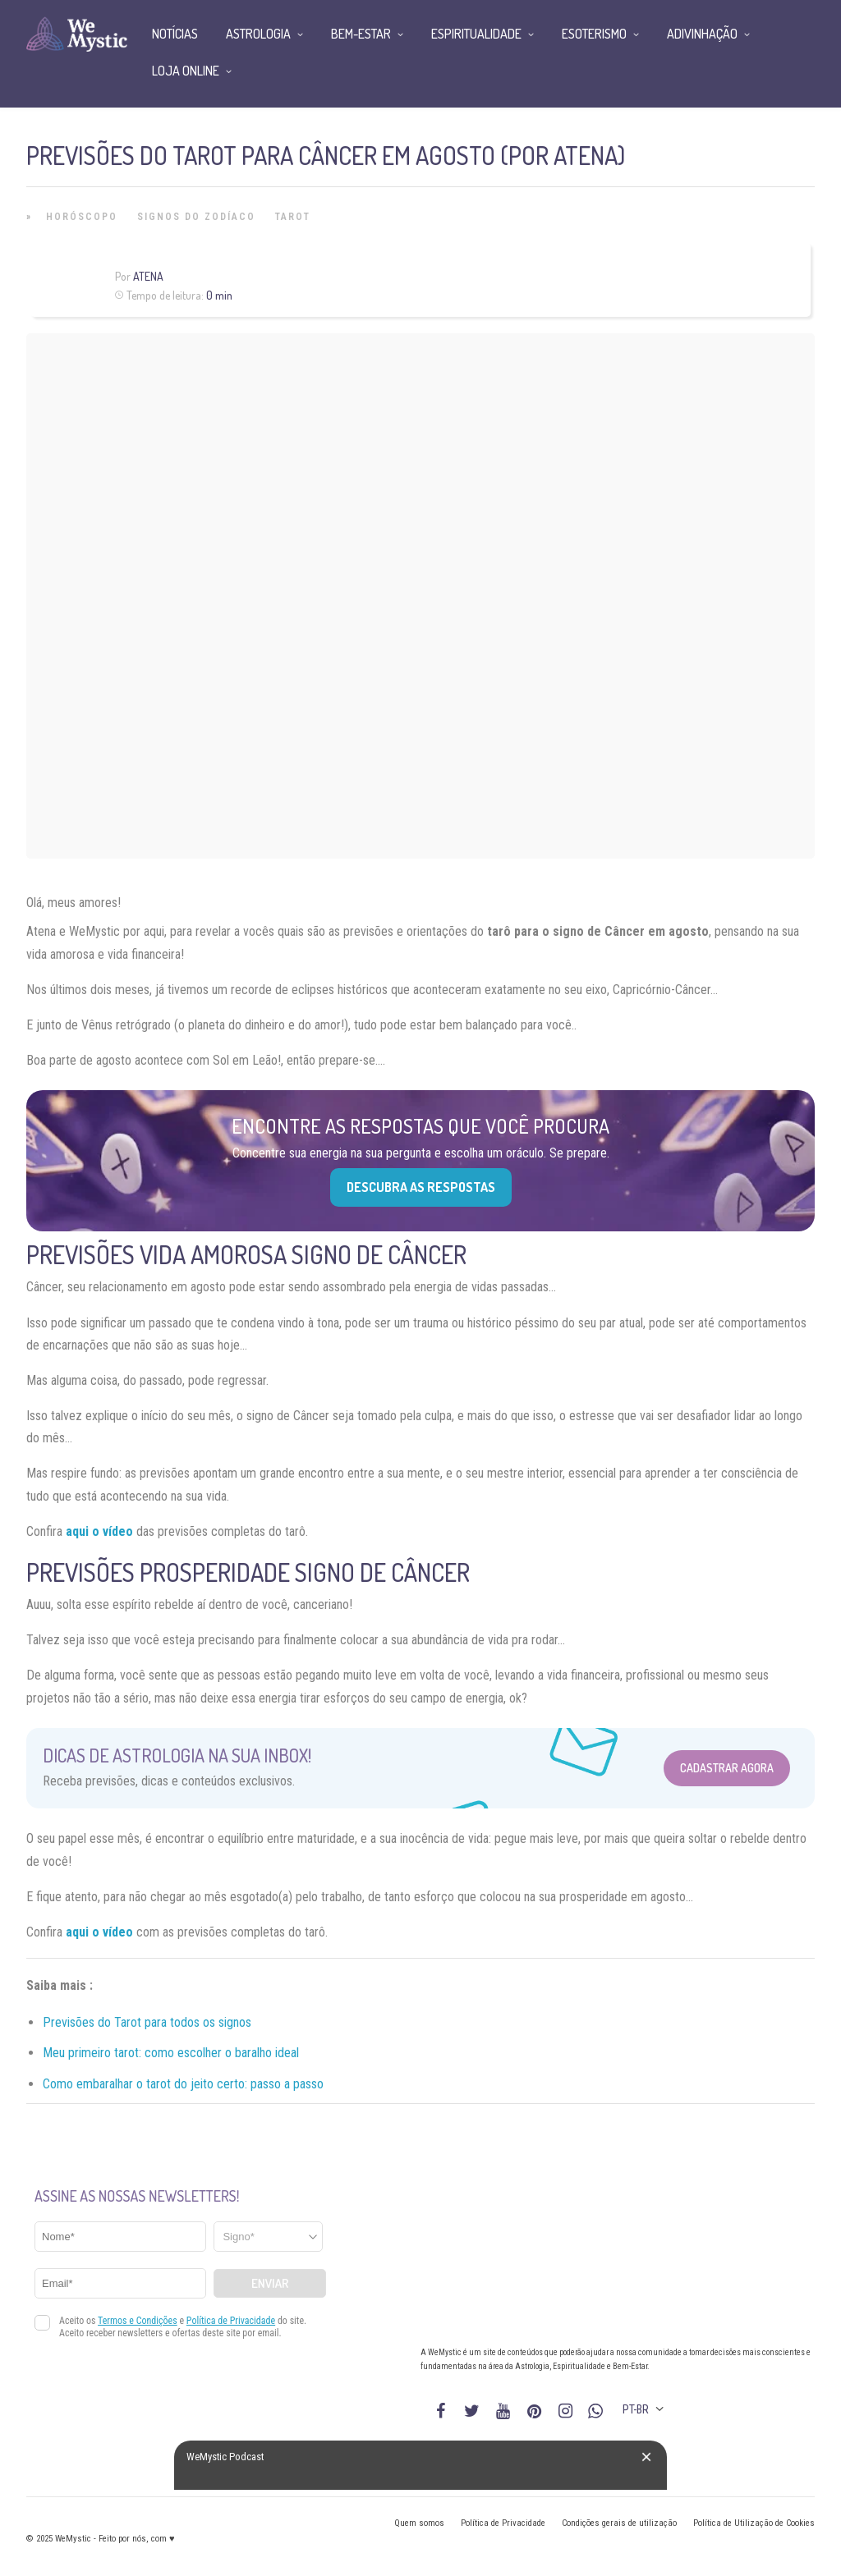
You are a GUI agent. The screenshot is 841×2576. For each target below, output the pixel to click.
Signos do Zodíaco (196, 216)
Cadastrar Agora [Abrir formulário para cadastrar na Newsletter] (727, 1768)
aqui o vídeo (99, 1932)
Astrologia (258, 33)
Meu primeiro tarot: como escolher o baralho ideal (171, 2052)
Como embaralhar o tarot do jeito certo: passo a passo (183, 2084)
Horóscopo (81, 216)
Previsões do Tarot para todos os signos (147, 2022)
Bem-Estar (361, 33)
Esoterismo (594, 33)
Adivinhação (702, 33)
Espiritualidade (476, 33)
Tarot (292, 216)
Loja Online (185, 70)
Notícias (175, 33)
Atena (148, 276)
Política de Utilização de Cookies (754, 2523)
